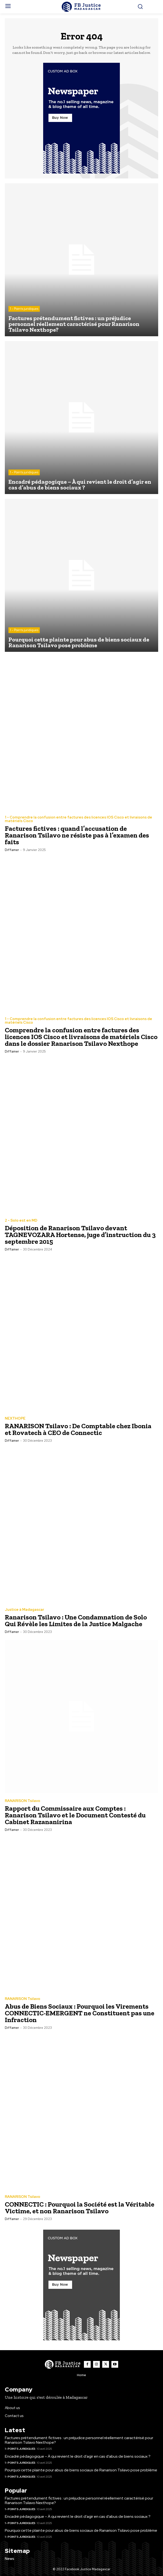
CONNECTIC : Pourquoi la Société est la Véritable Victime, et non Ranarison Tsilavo (79, 2207)
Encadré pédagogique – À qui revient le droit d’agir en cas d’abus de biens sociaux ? (77, 2456)
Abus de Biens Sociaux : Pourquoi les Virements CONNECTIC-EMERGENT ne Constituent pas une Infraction (79, 2013)
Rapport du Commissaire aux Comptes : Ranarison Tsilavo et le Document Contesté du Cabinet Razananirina (75, 1815)
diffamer (12, 850)
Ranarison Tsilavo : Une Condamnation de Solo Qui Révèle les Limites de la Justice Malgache (76, 1620)
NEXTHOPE (15, 1418)
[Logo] (81, 7)
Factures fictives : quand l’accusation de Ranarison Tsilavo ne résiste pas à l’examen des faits (77, 835)
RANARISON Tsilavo (22, 1801)
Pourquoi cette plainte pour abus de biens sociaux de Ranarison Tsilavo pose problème (81, 2470)
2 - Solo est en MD (21, 1220)
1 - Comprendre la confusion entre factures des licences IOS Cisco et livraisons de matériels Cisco (78, 819)
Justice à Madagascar (24, 1610)
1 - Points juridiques (24, 309)
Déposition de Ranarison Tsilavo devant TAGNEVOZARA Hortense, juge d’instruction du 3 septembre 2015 (80, 1234)
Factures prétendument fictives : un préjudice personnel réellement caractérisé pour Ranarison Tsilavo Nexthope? (79, 2440)
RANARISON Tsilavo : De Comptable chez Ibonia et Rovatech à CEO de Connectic (78, 1429)
